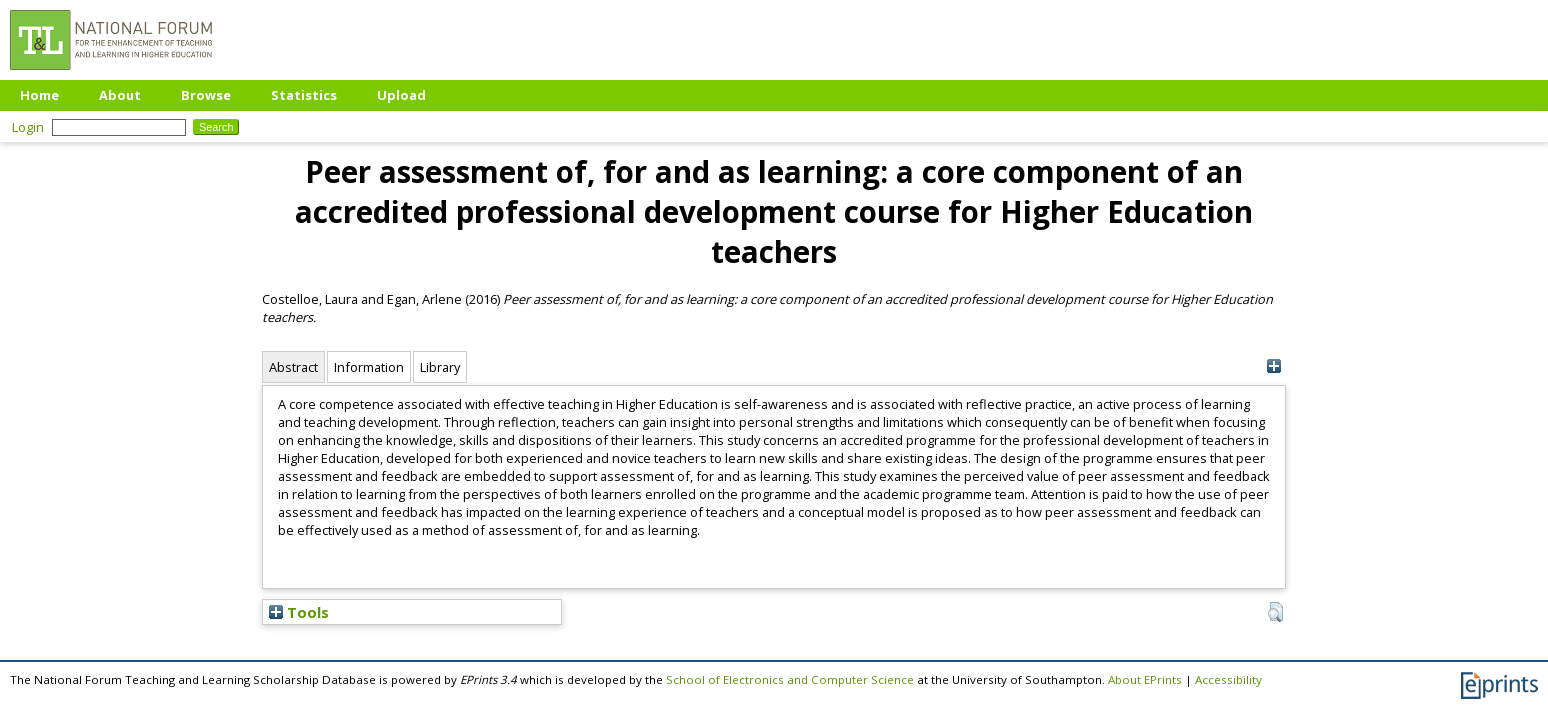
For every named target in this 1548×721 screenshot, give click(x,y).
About (120, 95)
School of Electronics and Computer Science (790, 679)
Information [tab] (369, 367)
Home (39, 95)
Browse (206, 95)
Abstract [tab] (293, 367)
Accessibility (1228, 679)
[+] (1273, 366)
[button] (1275, 612)
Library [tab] (440, 367)
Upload (401, 95)
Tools (299, 612)
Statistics (304, 95)
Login (28, 127)
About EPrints (1145, 679)
